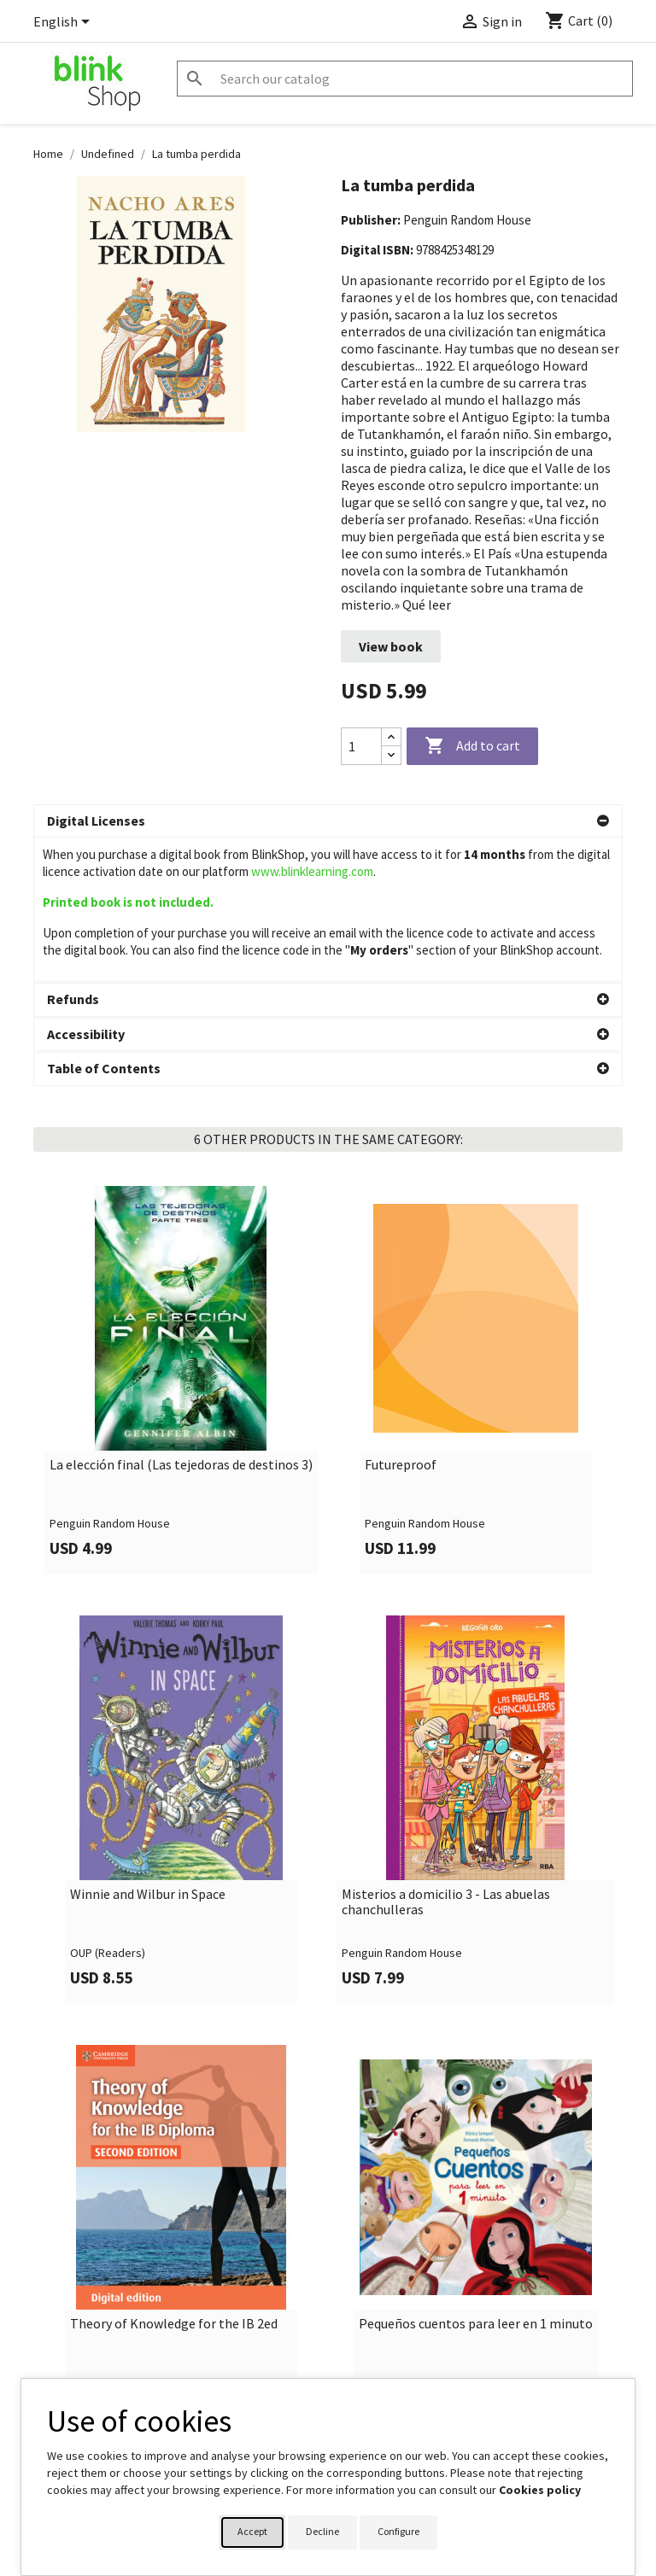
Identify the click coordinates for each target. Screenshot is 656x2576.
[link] (180, 1237)
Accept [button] (252, 2531)
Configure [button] (398, 2531)
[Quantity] (361, 746)
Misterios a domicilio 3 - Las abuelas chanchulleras (446, 1758)
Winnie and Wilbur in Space (148, 1751)
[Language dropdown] (64, 23)
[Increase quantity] (391, 737)
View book (391, 646)
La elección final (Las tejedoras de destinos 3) (181, 1321)
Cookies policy (540, 2489)
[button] (328, 821)
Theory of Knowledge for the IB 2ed (174, 2180)
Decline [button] (322, 2531)
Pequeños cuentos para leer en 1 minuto (476, 2180)
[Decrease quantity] (391, 755)
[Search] (405, 78)
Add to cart (472, 746)
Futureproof (400, 1321)
